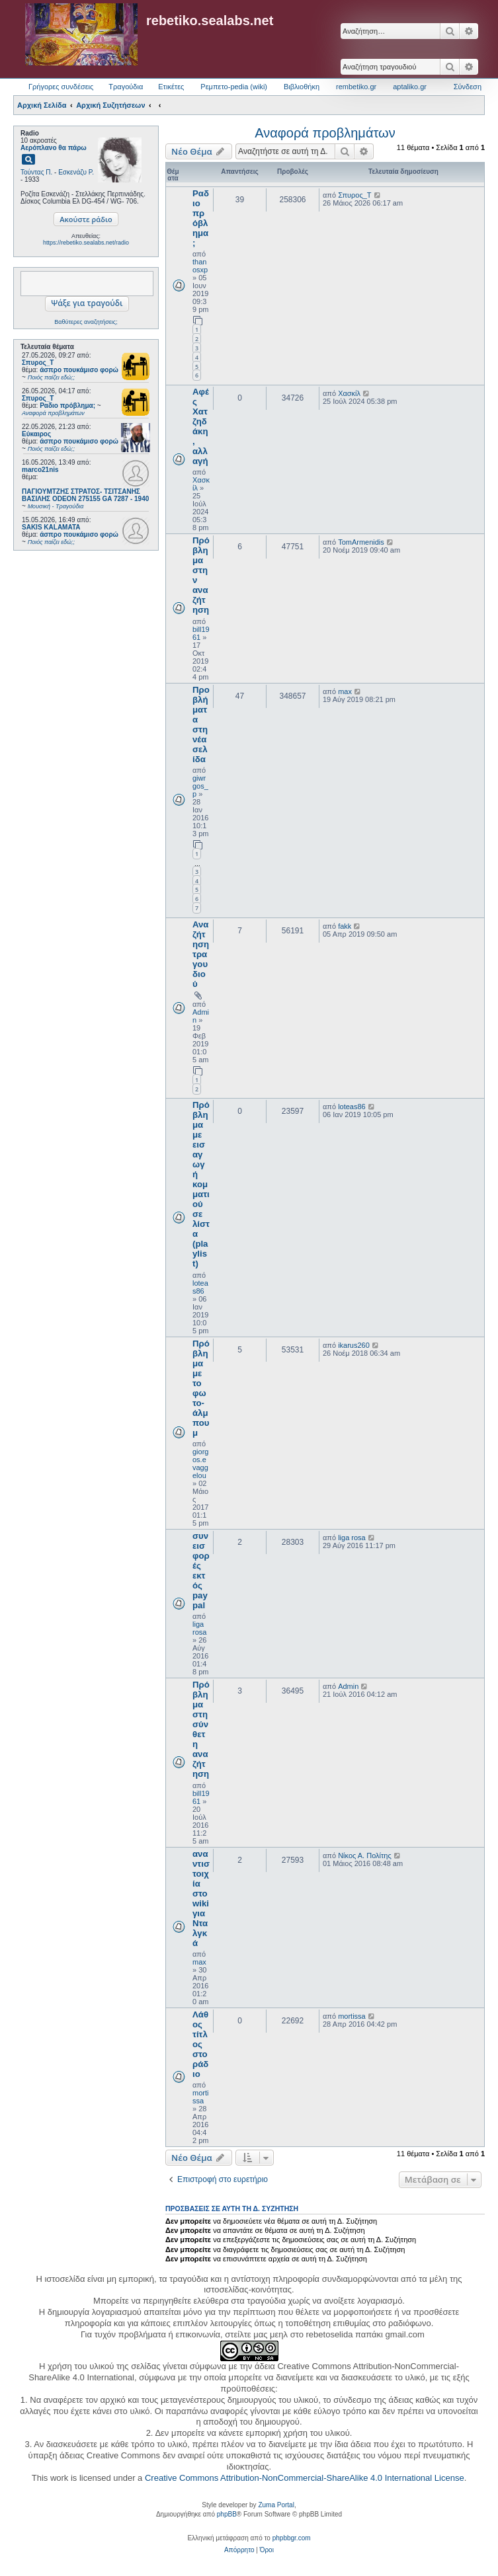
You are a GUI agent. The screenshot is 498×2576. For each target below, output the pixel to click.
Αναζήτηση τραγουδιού (200, 954)
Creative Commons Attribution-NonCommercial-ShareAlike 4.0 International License (304, 2478)
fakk (344, 926)
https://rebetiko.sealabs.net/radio (86, 242)
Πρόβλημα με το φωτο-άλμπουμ (201, 1388)
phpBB (227, 2514)
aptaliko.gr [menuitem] (410, 87)
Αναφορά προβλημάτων (325, 133)
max (345, 691)
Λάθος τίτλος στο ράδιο (200, 2044)
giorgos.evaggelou (200, 1463)
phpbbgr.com (291, 2538)
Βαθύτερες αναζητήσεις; (85, 322)
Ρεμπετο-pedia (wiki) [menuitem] (233, 87)
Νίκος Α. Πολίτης (365, 1855)
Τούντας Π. (36, 172)
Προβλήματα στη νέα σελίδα (201, 724)
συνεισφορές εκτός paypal (201, 1570)
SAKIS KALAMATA (51, 527)
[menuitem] (239, 2550)
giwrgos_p (200, 786)
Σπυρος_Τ (38, 362)
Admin (348, 1686)
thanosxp (200, 266)
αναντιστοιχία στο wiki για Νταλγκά (201, 1898)
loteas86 (200, 1287)
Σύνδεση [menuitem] (467, 87)
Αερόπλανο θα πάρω (54, 147)
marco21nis (40, 469)
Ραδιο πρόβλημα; (200, 218)
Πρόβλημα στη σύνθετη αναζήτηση (201, 1729)
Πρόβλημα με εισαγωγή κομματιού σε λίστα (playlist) (201, 1184)
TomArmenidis (361, 542)
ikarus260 (354, 1345)
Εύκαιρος (36, 434)
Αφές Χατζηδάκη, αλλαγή (200, 426)
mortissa (200, 2097)
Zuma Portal (276, 2505)
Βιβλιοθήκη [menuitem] (301, 87)
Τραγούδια (125, 87)
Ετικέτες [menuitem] (171, 87)
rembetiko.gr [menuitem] (356, 87)
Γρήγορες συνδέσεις (60, 87)
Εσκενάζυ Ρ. (76, 172)
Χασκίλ (349, 393)
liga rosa (199, 1628)
